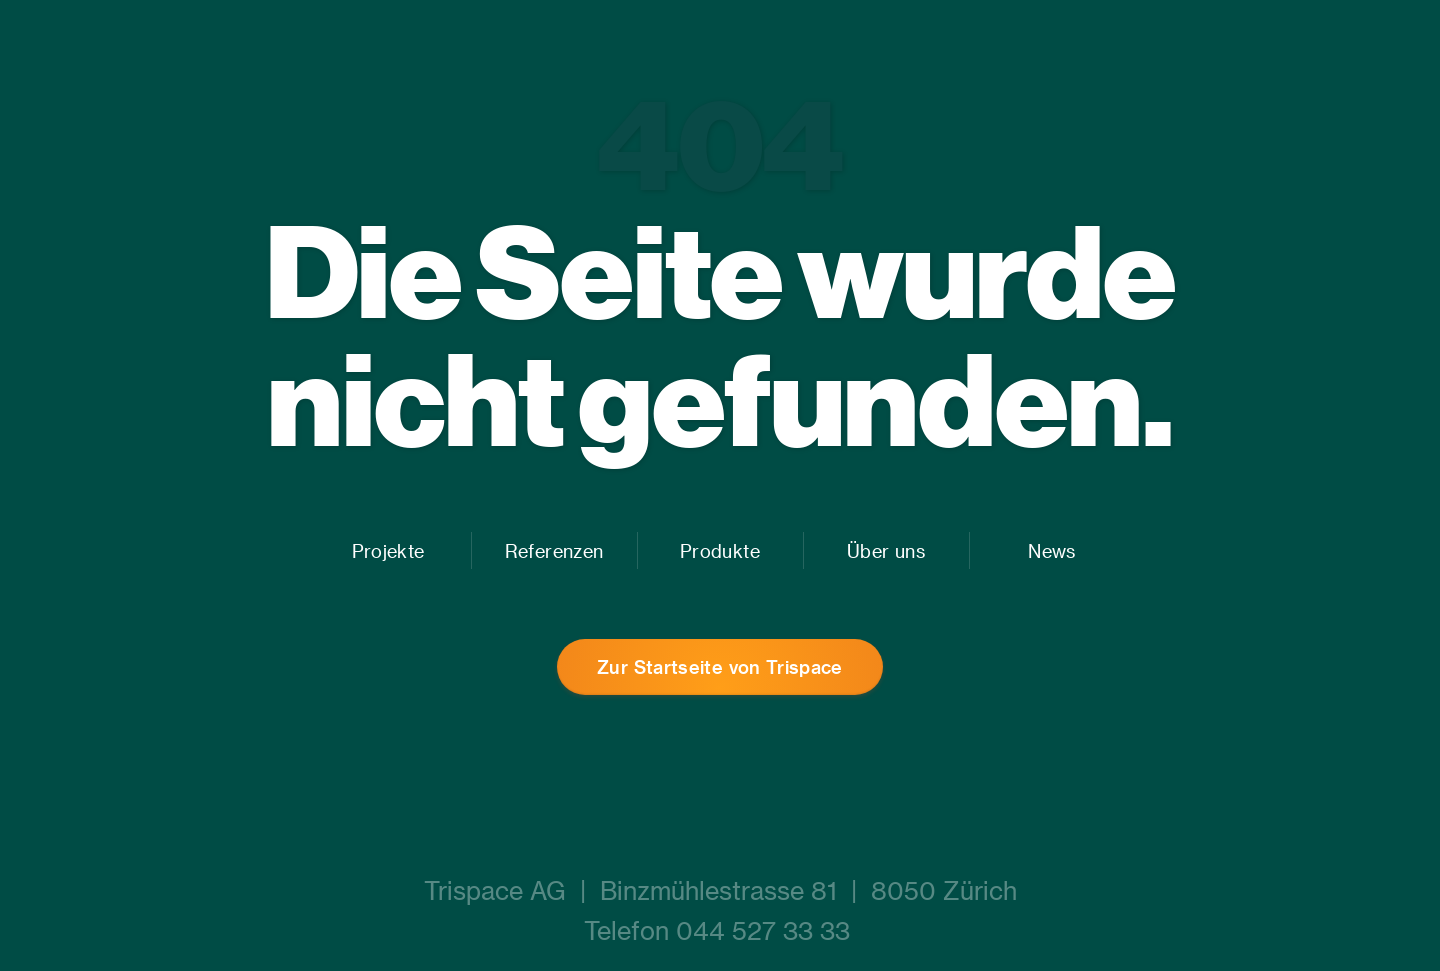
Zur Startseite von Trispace (720, 666)
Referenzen (554, 550)
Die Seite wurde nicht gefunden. (720, 334)
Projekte (388, 550)
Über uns (886, 550)
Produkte (720, 550)
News (1051, 550)
